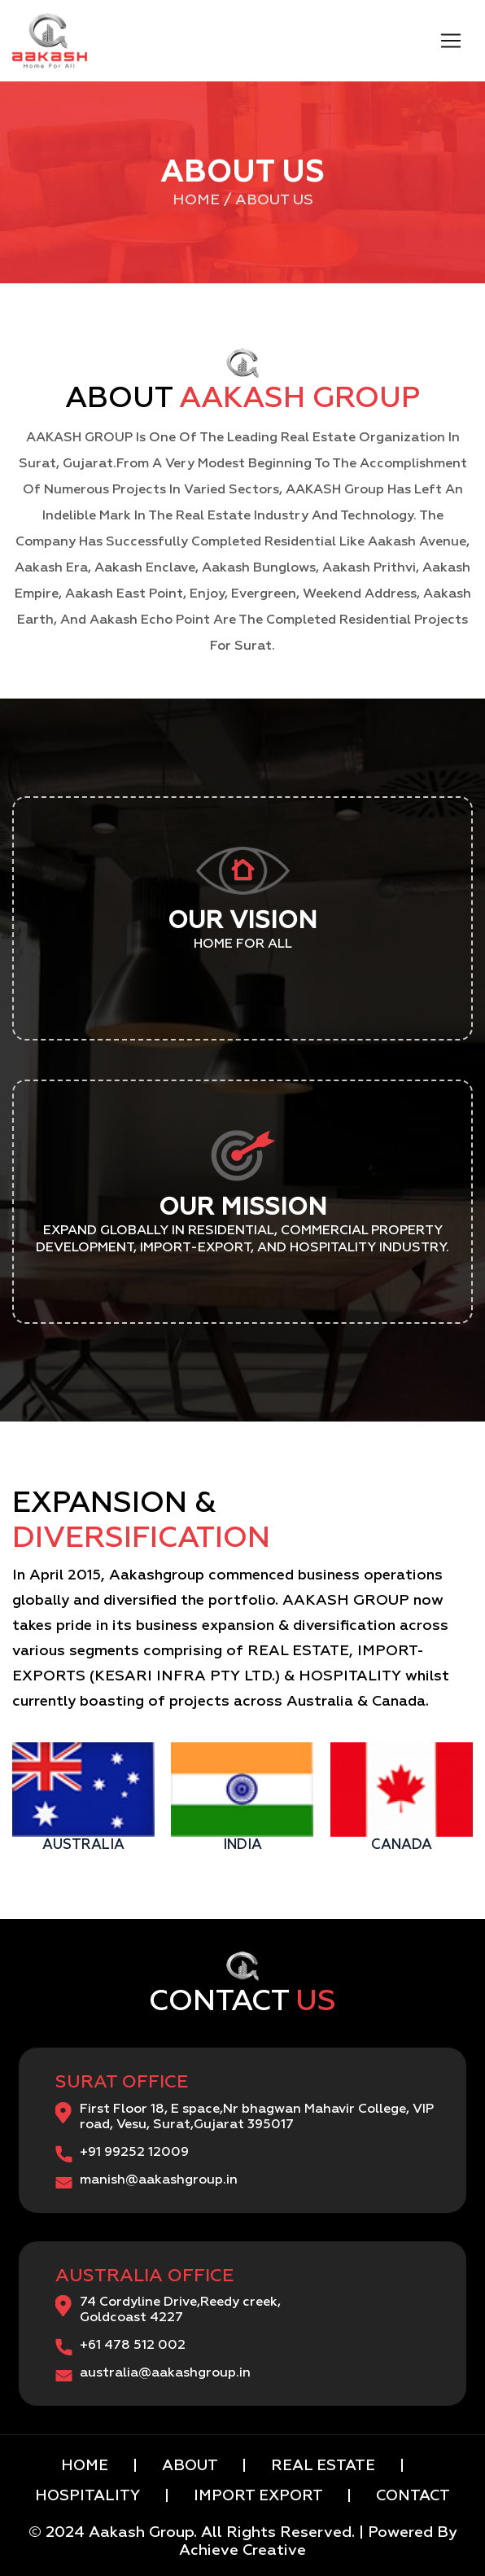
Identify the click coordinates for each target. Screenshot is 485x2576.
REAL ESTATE (323, 2466)
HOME (86, 2466)
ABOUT (189, 2466)
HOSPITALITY (89, 2496)
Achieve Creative (242, 2550)
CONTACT (411, 2496)
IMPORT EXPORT (260, 2496)
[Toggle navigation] (451, 40)
